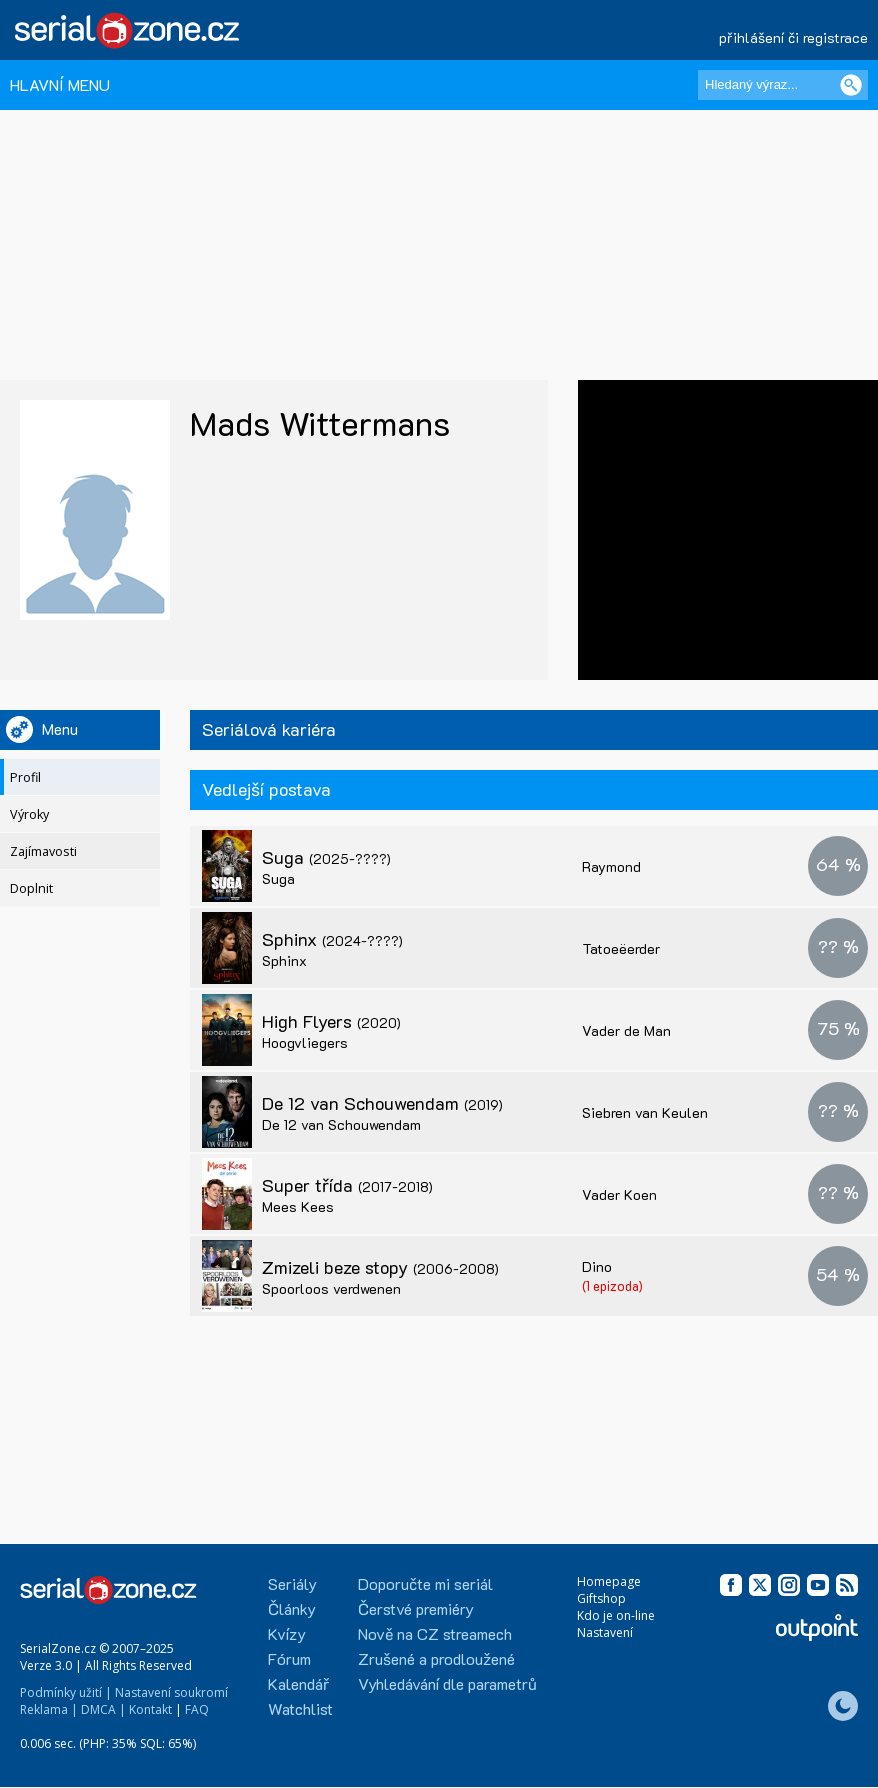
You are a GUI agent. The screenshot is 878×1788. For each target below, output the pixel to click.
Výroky (29, 814)
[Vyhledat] (851, 85)
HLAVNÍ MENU (60, 84)
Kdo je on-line (616, 1615)
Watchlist (300, 1708)
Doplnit (31, 888)
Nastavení (605, 1632)
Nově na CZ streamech (435, 1633)
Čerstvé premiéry (416, 1608)
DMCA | (103, 1709)
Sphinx (332, 939)
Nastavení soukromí (171, 1692)
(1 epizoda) (612, 1285)
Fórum (289, 1658)
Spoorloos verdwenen (331, 1288)
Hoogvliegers (305, 1042)
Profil (25, 777)
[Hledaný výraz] (783, 85)
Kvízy (287, 1633)
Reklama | (49, 1709)
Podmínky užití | (66, 1692)
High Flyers (331, 1021)
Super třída (347, 1185)
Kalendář (298, 1683)
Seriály (292, 1583)
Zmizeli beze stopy (380, 1267)
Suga (326, 857)
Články (292, 1608)
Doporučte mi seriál (425, 1583)
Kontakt (150, 1709)
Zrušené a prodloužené (436, 1658)
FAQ (197, 1709)
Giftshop (601, 1598)
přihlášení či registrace (793, 37)
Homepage (609, 1581)
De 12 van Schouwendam (382, 1103)
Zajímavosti (43, 851)
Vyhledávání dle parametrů (447, 1683)
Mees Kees (298, 1206)
